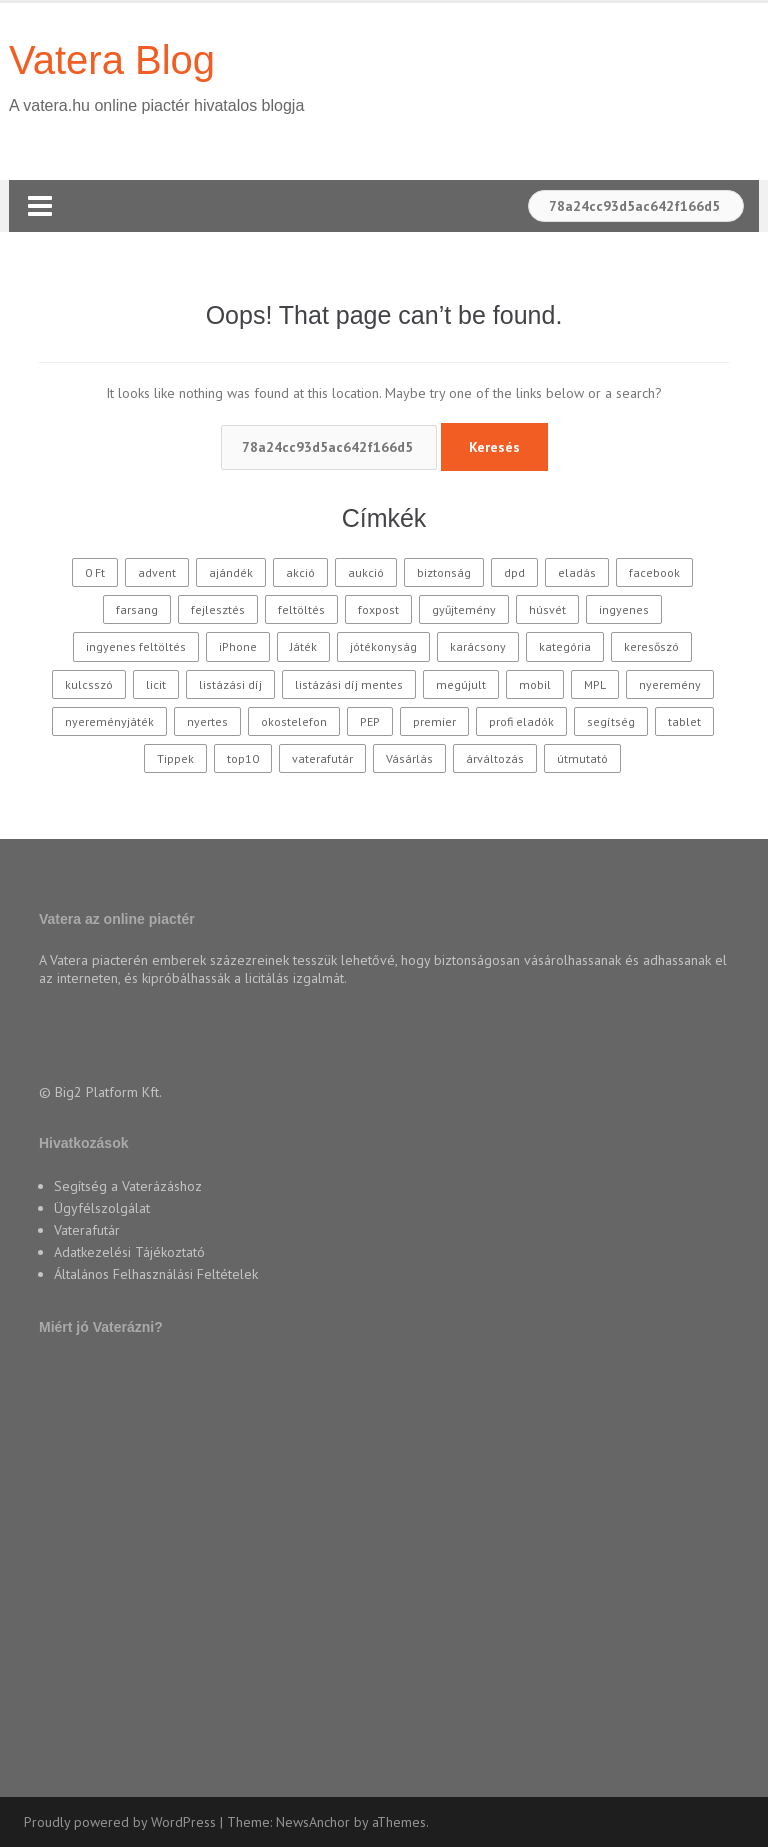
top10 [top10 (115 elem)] (243, 758)
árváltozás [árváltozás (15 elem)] (495, 758)
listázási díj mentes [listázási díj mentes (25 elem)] (349, 684)
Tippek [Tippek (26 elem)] (175, 758)
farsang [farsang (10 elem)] (137, 609)
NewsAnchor (313, 1822)
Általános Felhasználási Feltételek (156, 1274)
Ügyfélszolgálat (102, 1208)
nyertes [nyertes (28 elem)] (207, 721)
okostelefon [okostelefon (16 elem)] (294, 721)
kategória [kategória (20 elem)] (565, 646)
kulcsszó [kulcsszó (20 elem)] (89, 684)
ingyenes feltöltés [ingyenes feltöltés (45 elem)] (136, 646)
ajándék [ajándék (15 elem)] (231, 572)
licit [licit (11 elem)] (156, 684)
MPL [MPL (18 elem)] (595, 684)
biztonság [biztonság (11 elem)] (444, 572)
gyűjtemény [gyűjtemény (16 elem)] (464, 609)
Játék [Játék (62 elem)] (303, 646)
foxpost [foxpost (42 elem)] (378, 609)
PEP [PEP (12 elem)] (370, 721)
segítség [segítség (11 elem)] (611, 721)
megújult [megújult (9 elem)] (461, 684)
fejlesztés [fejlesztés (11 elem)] (218, 609)
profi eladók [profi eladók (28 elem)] (521, 721)
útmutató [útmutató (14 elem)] (582, 758)
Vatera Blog (112, 60)
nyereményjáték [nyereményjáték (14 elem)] (109, 721)
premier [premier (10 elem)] (434, 721)
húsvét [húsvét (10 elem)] (547, 609)
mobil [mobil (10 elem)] (535, 684)
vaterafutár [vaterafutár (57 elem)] (322, 758)
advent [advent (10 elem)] (157, 572)
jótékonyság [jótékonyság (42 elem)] (383, 646)
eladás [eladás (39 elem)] (577, 572)
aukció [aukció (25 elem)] (366, 572)
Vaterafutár (87, 1230)
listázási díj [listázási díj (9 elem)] (230, 684)
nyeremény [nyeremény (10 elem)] (670, 684)
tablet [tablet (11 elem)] (684, 721)
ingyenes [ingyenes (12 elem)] (624, 609)
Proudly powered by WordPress (120, 1822)
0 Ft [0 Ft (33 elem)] (95, 572)
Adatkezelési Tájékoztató (129, 1252)
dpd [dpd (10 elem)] (514, 572)
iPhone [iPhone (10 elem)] (238, 646)
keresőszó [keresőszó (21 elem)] (651, 646)
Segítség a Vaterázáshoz (128, 1186)
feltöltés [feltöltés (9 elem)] (301, 609)
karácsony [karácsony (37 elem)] (478, 646)
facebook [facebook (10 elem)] (654, 572)
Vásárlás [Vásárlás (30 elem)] (409, 758)
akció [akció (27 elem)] (300, 572)
